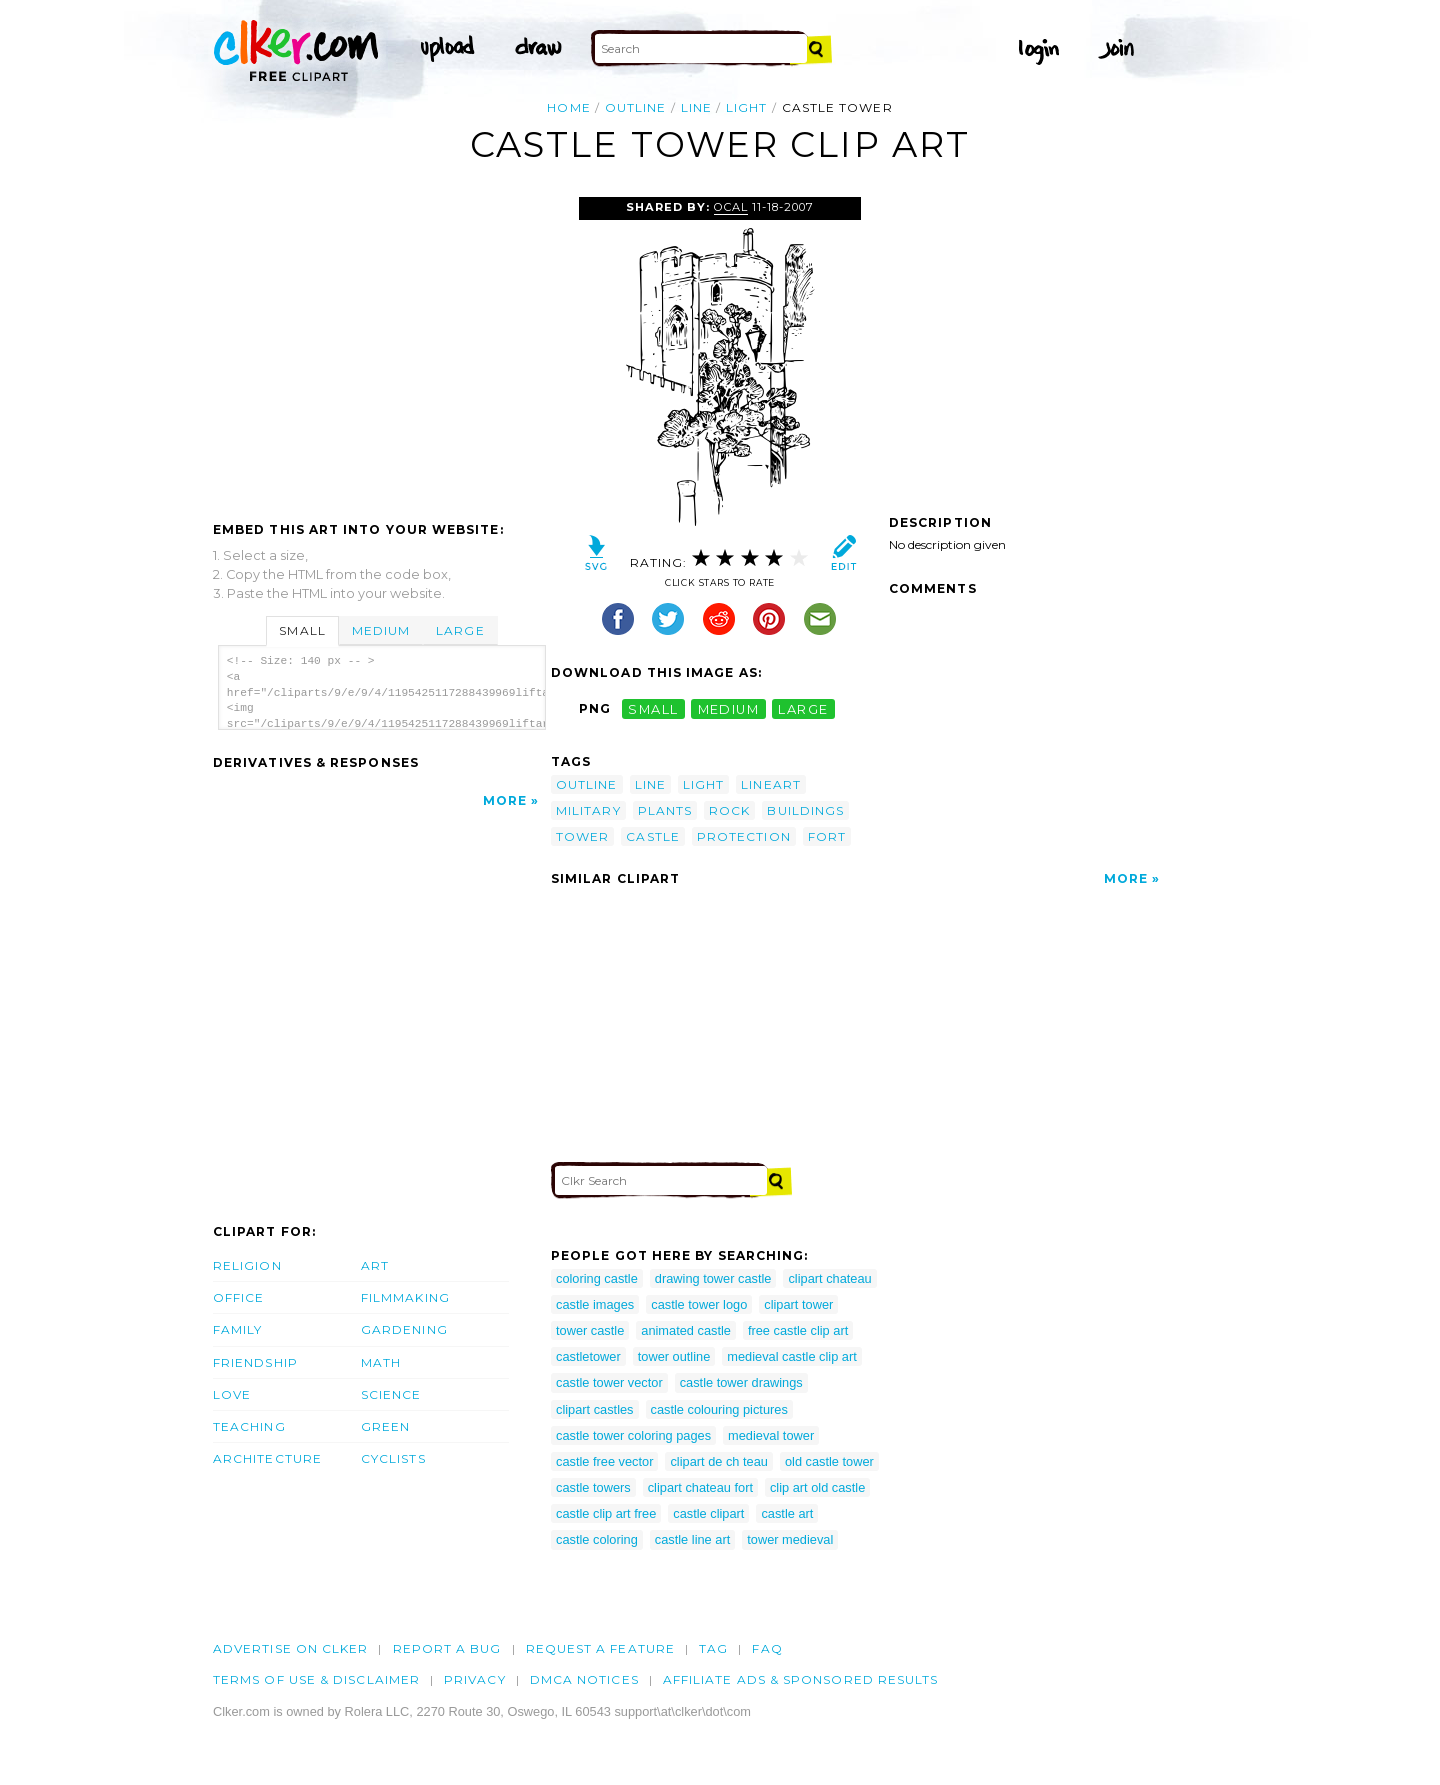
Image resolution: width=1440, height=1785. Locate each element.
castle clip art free (606, 1513)
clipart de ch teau (718, 1461)
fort (827, 836)
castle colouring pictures (719, 1409)
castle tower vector (609, 1382)
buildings (805, 810)
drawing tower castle (713, 1278)
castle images (595, 1304)
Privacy (475, 1679)
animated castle (686, 1330)
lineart (771, 784)
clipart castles (595, 1409)
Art (375, 1265)
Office (238, 1297)
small (653, 708)
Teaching (249, 1426)
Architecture (267, 1458)
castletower (588, 1356)
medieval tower (771, 1435)
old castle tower (829, 1461)
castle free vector (604, 1461)
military (588, 810)
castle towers (593, 1487)
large (803, 708)
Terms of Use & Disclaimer (316, 1679)
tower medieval (790, 1539)
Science (391, 1394)
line (696, 107)
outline (636, 107)
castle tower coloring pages (633, 1435)
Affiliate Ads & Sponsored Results (801, 1679)
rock (729, 810)
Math (381, 1362)
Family (237, 1329)
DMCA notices (584, 1679)
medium (729, 708)
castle (652, 836)
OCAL (731, 207)
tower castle (590, 1330)
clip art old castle (817, 1487)
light (746, 107)
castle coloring (597, 1539)
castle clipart (708, 1513)
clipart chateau (829, 1278)
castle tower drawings (741, 1382)
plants (665, 810)
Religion (247, 1265)
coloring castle (597, 1278)
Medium (381, 630)
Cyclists (393, 1458)
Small (302, 630)
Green (385, 1426)
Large (460, 630)
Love (232, 1394)
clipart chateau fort (700, 1487)
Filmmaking (405, 1297)
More (505, 800)
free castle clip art (798, 1330)
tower (582, 836)
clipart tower (798, 1304)
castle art (787, 1513)
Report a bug (447, 1648)
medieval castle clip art (791, 1356)
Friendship (255, 1362)
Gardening (404, 1329)
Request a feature (600, 1648)
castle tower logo (699, 1304)
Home (568, 107)
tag (713, 1648)
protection (744, 836)
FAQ (767, 1648)
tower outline (674, 1356)
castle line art (692, 1539)
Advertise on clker (290, 1648)
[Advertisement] (381, 347)
